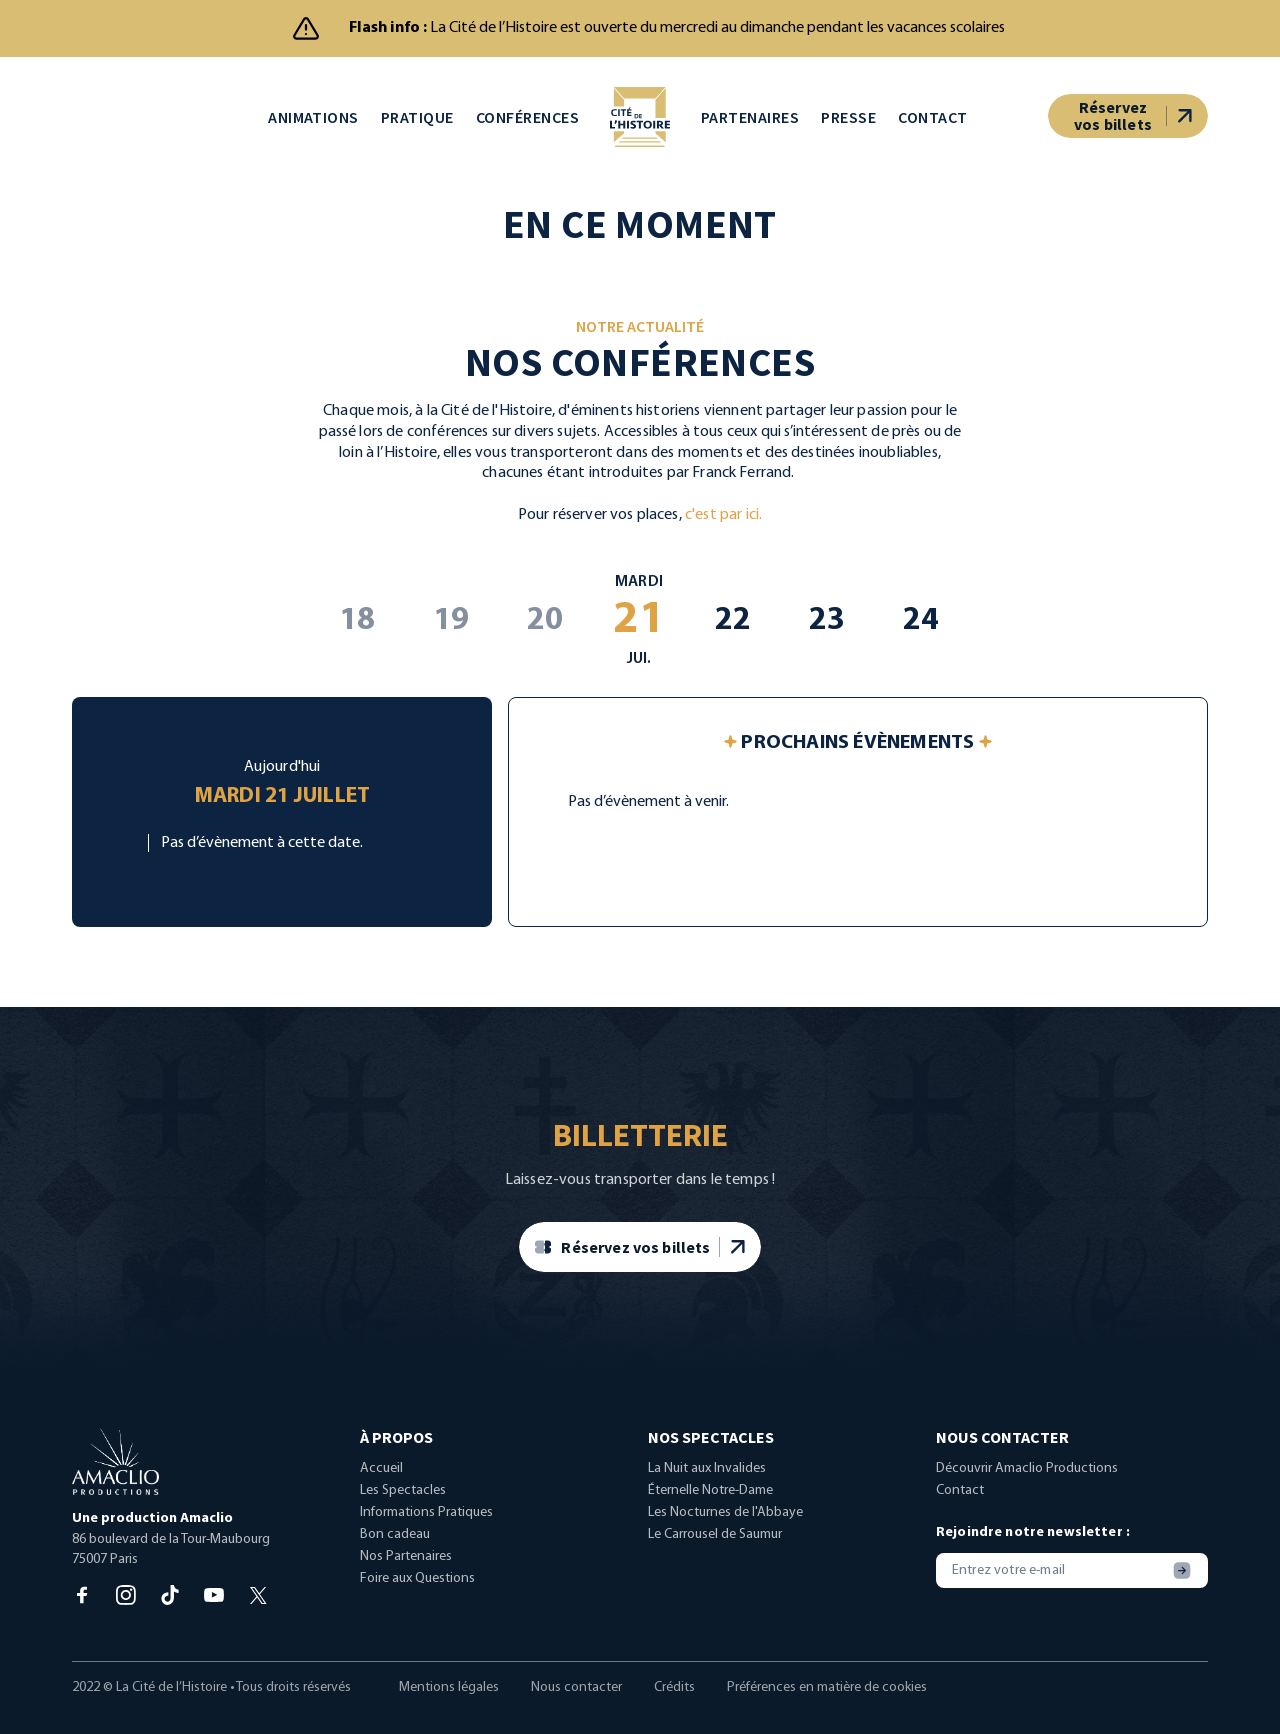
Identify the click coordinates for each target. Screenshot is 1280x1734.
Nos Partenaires (406, 1568)
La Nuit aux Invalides (707, 1480)
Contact (960, 1502)
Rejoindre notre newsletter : (1033, 1544)
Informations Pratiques (426, 1524)
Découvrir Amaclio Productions (1027, 1480)
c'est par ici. (723, 526)
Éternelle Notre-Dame (710, 1502)
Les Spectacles (403, 1502)
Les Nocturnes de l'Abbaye (725, 1524)
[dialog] (1242, 1694)
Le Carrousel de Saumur (715, 1546)
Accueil (381, 1480)
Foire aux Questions (417, 1590)
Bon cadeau (395, 1546)
